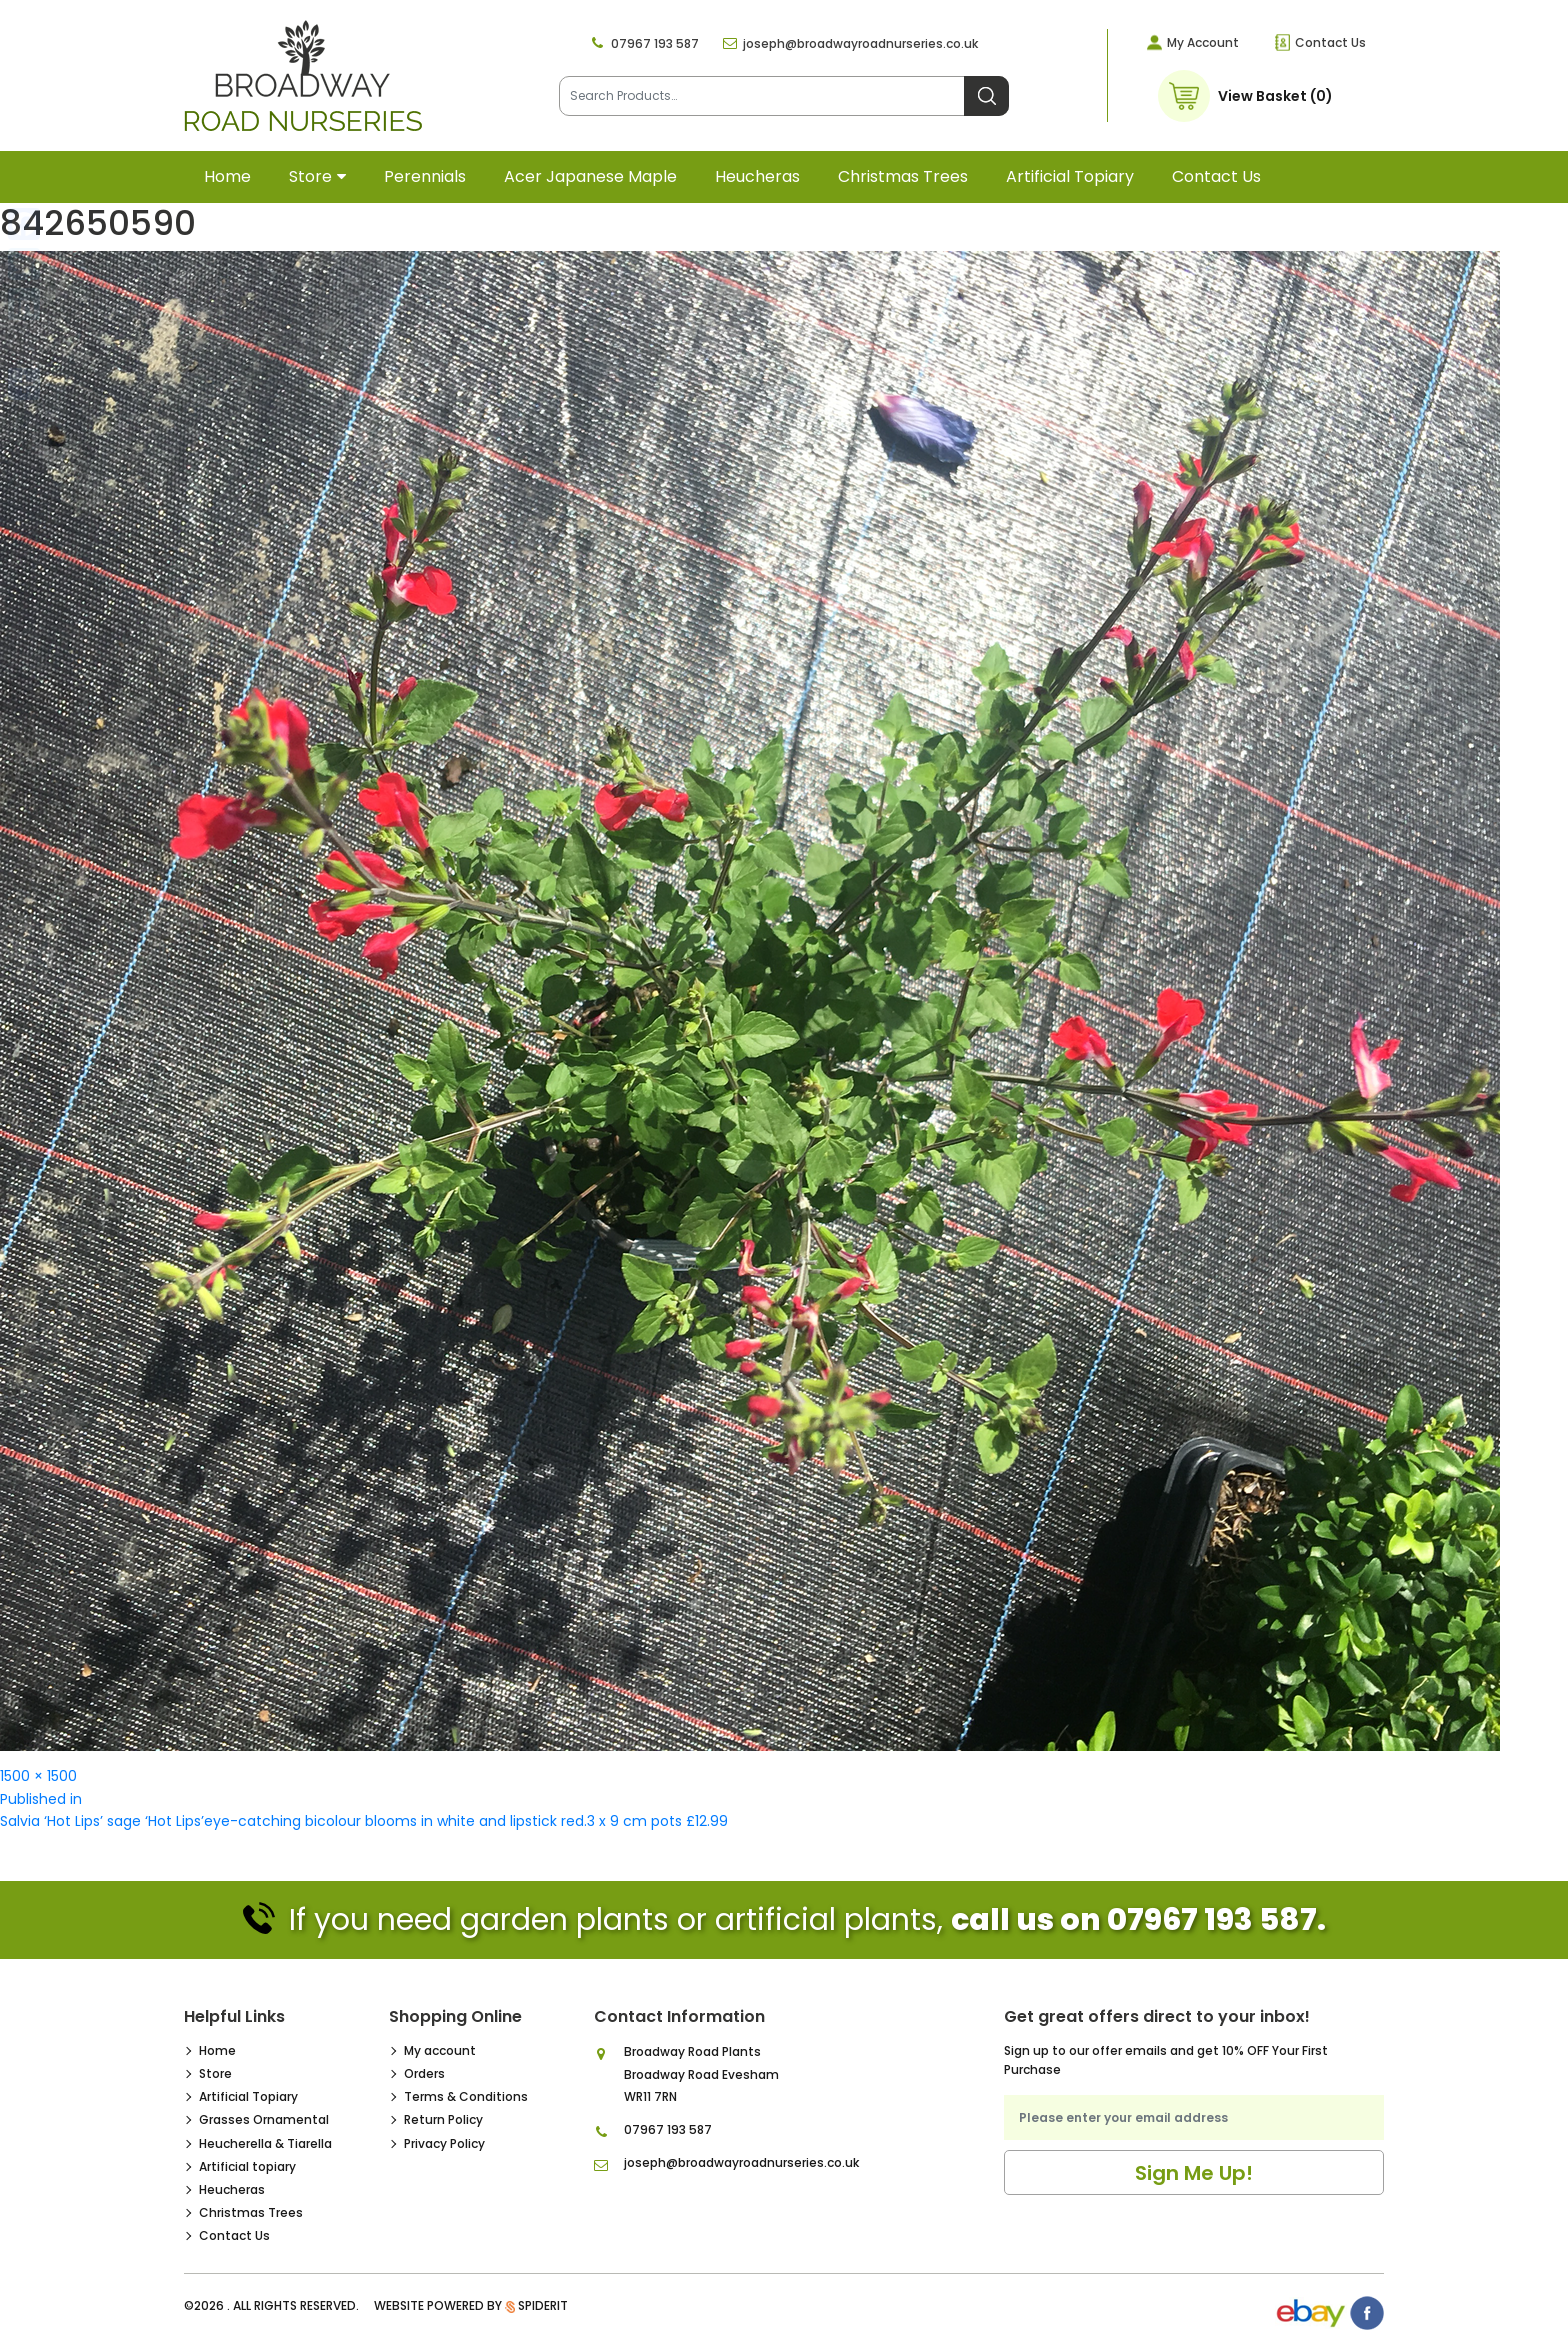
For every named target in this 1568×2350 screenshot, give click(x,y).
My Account (1203, 42)
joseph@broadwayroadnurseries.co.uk (860, 43)
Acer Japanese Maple (590, 176)
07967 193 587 (655, 43)
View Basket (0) (1275, 96)
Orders (424, 2073)
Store (310, 176)
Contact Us (1330, 42)
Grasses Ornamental (264, 2119)
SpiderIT (543, 2305)
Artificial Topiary (248, 2096)
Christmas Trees (903, 176)
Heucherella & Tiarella (265, 2143)
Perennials (425, 176)
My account (440, 2050)
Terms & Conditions (466, 2096)
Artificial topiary (1070, 176)
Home (227, 176)
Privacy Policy (444, 2143)
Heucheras (757, 176)
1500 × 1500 (38, 1776)
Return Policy (443, 2119)
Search (986, 96)
